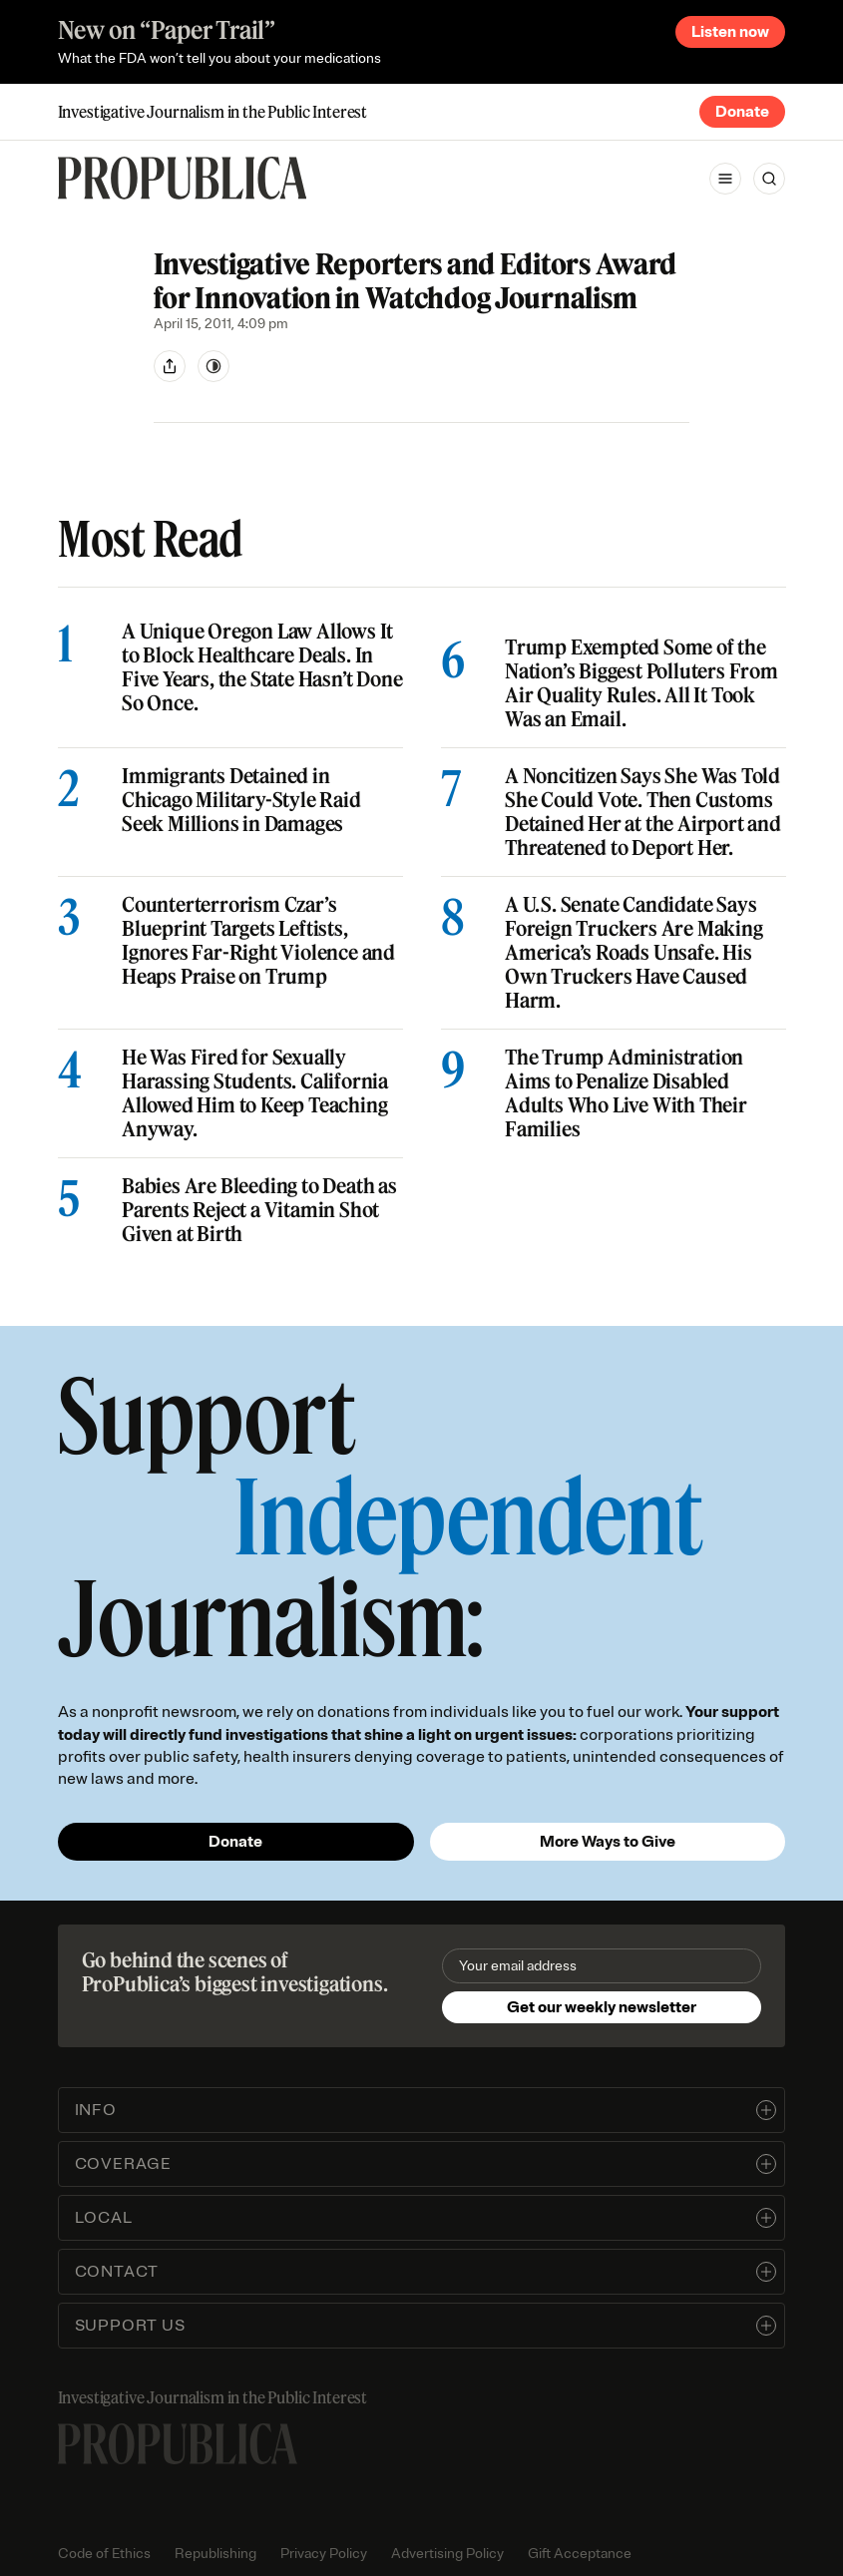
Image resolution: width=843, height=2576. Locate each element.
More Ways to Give (607, 1842)
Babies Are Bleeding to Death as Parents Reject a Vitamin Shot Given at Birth (259, 1210)
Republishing (215, 2553)
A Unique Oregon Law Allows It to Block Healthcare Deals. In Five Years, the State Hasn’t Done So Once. (262, 667)
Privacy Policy (323, 2553)
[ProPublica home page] (177, 2443)
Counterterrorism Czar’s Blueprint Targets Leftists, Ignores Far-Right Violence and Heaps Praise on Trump (258, 941)
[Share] (170, 366)
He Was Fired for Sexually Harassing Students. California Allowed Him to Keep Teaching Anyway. (255, 1093)
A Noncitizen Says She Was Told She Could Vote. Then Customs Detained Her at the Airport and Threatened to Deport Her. (643, 812)
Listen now (730, 32)
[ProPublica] (182, 178)
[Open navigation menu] (725, 179)
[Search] (769, 179)
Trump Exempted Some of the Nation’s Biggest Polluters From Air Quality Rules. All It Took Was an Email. (641, 683)
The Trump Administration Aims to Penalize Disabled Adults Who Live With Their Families (626, 1093)
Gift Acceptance (580, 2553)
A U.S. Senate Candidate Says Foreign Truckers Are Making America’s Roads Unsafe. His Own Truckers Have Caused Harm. (634, 953)
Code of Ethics (104, 2553)
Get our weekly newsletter (601, 2007)
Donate (742, 112)
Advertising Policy (447, 2553)
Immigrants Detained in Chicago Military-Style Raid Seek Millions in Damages (241, 800)
